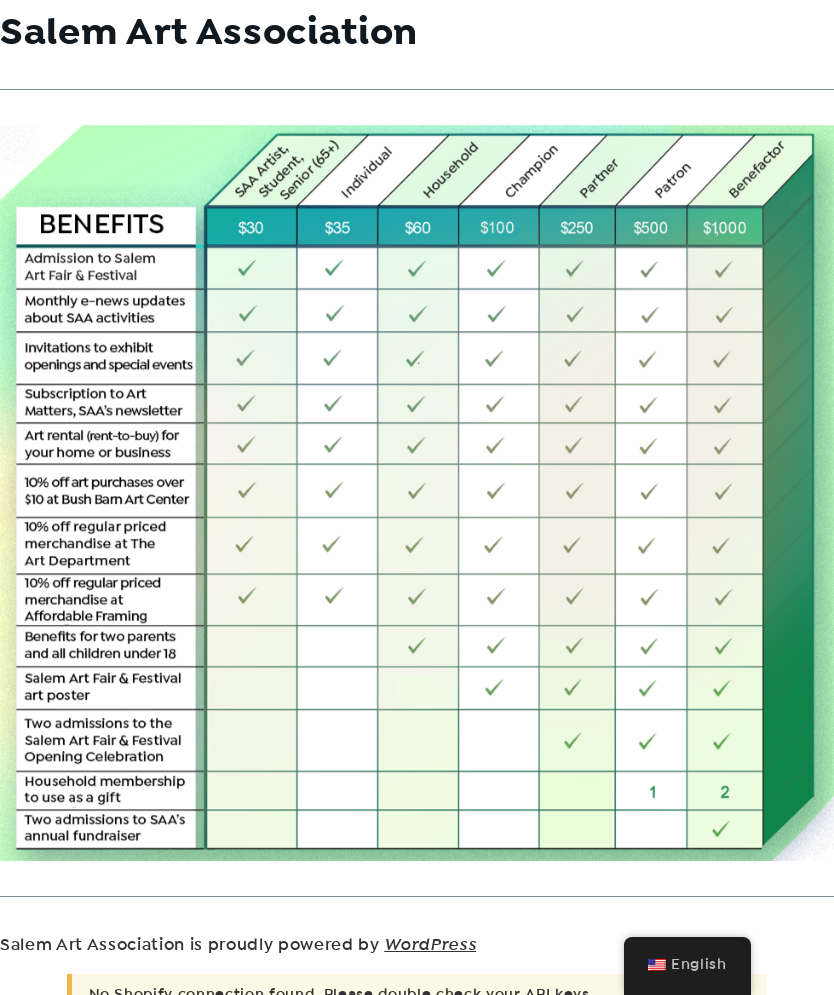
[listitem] (285, 379)
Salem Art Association (209, 31)
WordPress (430, 945)
